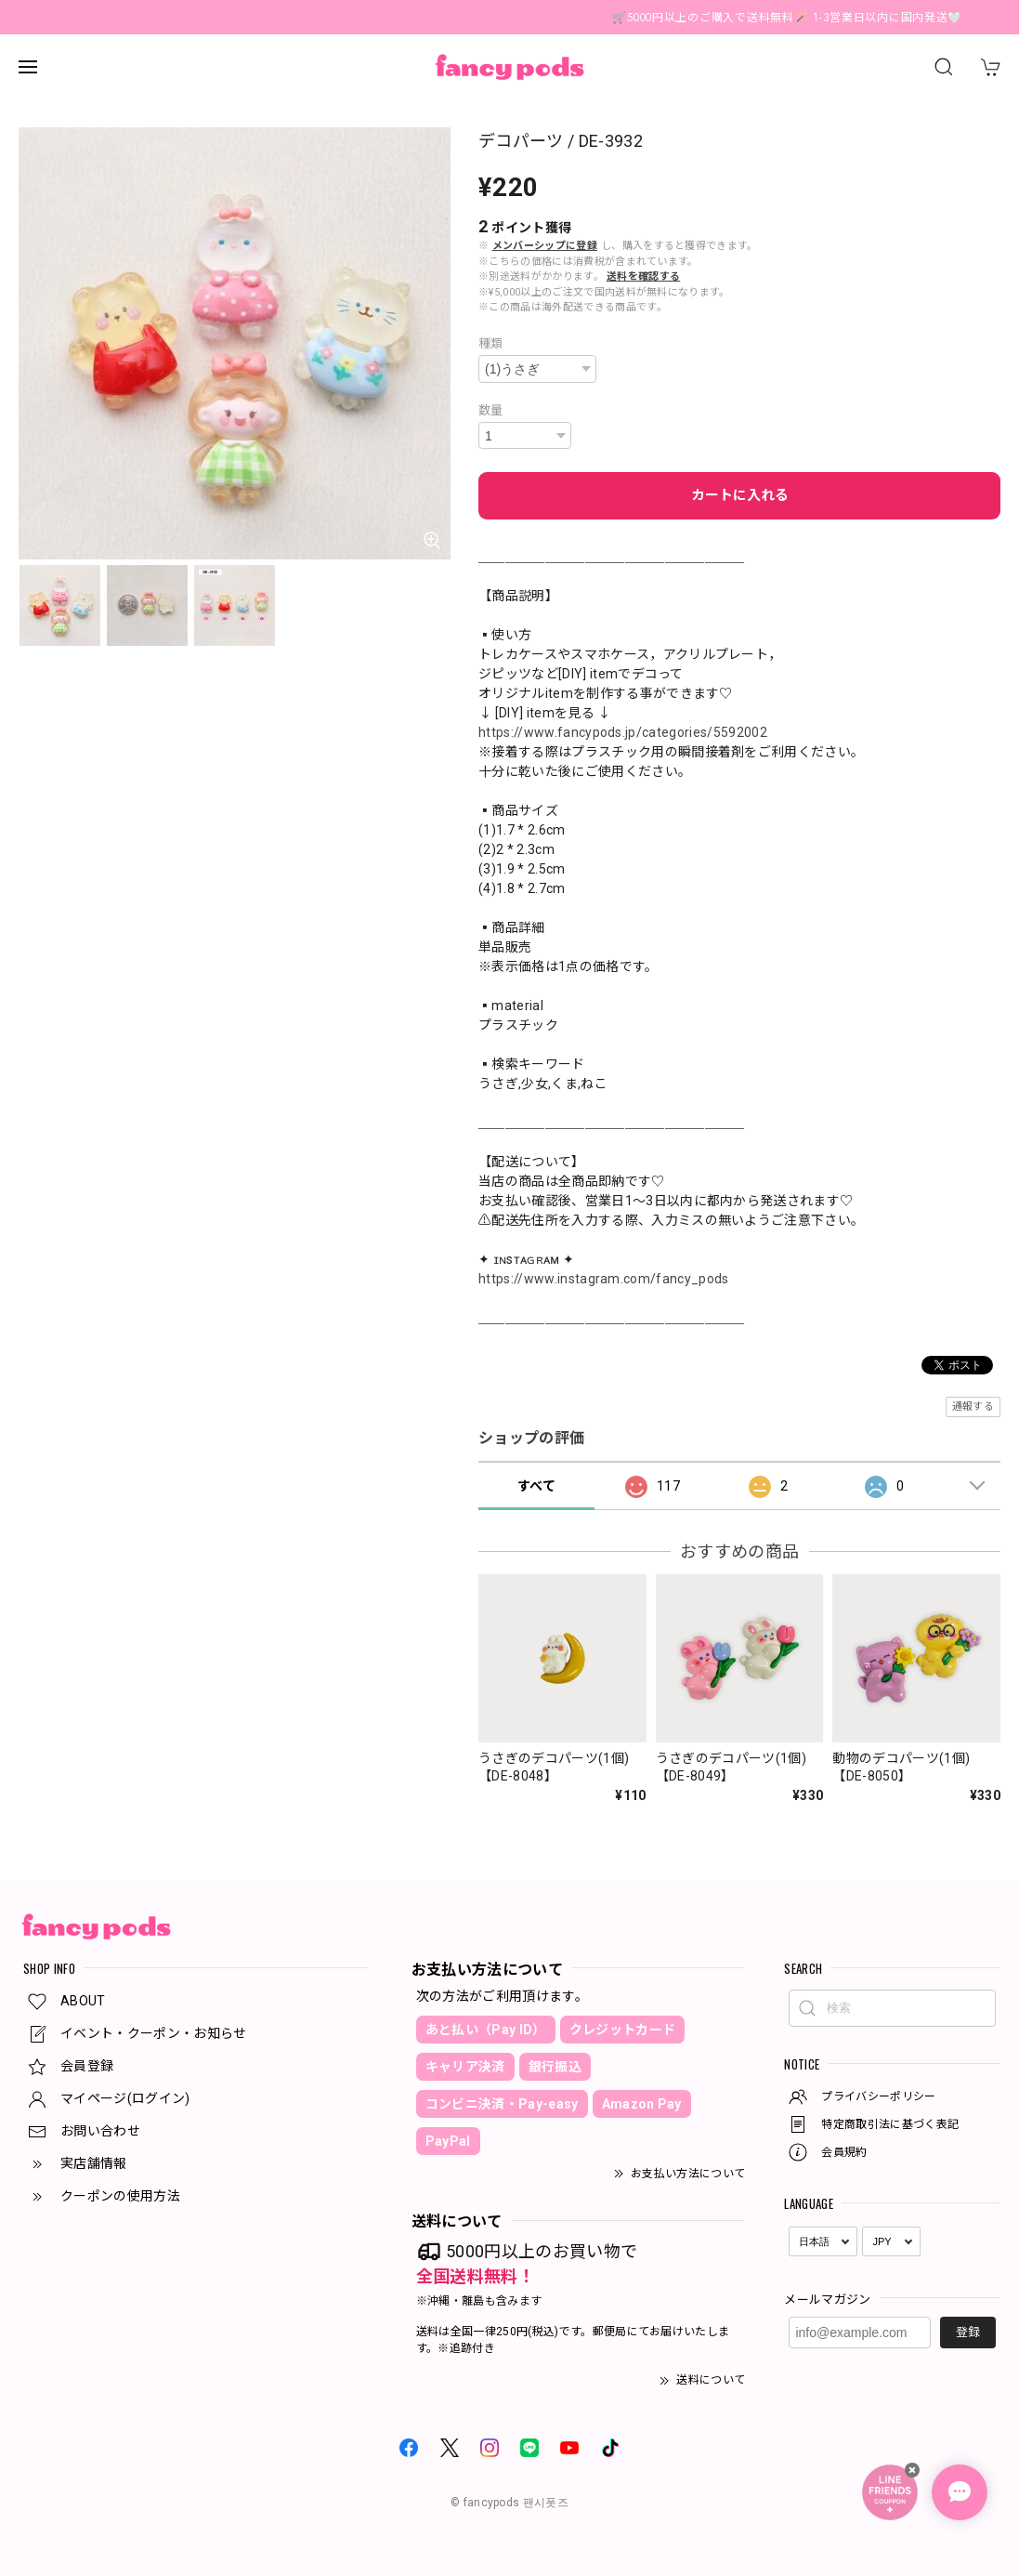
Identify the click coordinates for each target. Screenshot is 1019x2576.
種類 (490, 343)
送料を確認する (643, 276)
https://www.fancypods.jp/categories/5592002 (622, 732)
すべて (536, 1486)
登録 (968, 2332)
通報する (973, 1406)
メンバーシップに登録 (544, 246)
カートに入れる (740, 495)
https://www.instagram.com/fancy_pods (603, 1278)
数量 (490, 410)
